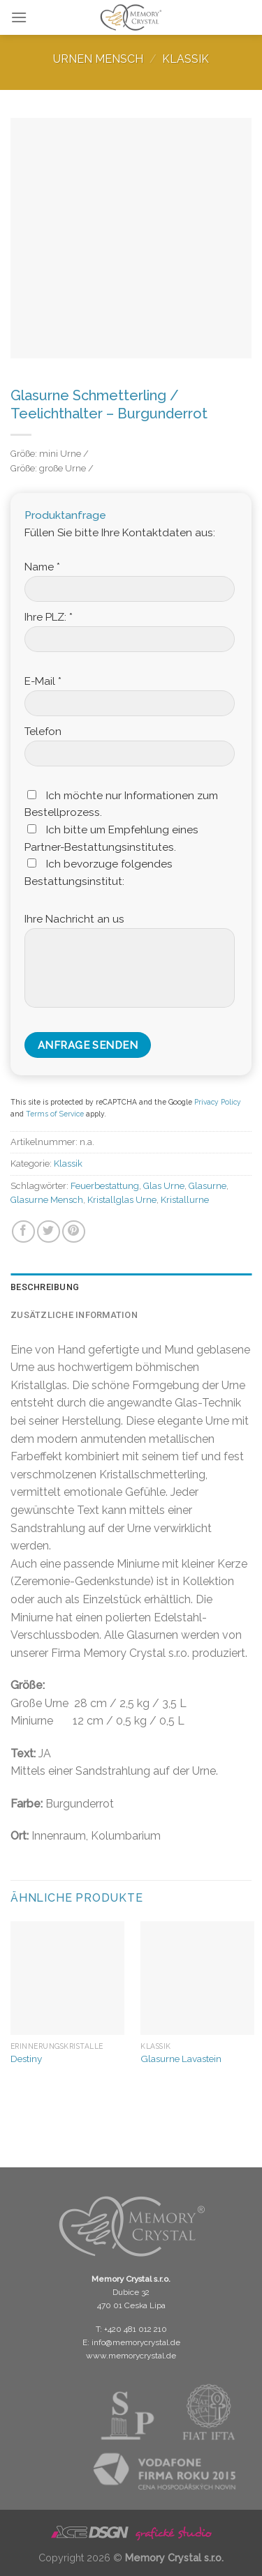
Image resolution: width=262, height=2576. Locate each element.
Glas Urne (163, 1186)
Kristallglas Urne (122, 1200)
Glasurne (207, 1186)
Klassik (185, 59)
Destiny (26, 2058)
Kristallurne (185, 1200)
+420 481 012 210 (135, 2329)
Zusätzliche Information (74, 1315)
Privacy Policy (217, 1102)
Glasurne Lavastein (180, 2058)
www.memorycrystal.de (131, 2356)
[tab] (131, 1287)
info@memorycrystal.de (136, 2342)
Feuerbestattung (105, 1186)
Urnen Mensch (98, 59)
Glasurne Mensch (46, 1200)
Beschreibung (44, 1287)
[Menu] (18, 17)
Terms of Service (55, 1113)
